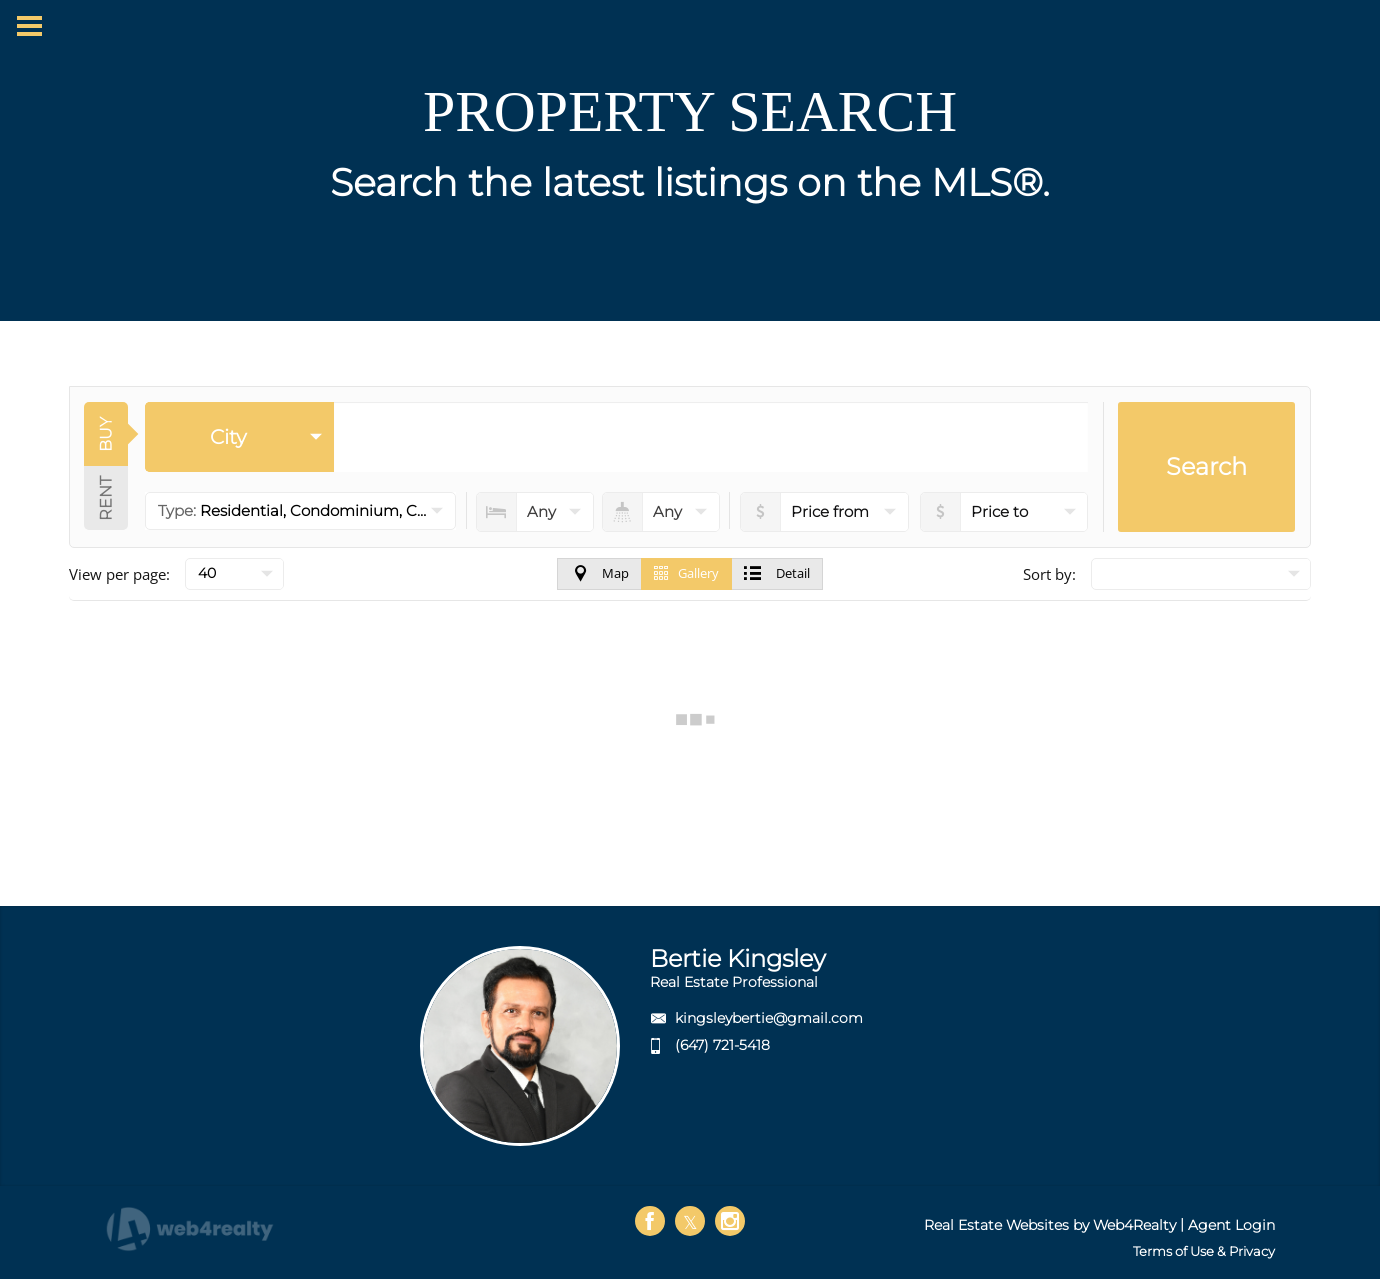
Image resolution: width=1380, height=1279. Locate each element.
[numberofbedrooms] (535, 512)
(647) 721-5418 (722, 1045)
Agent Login (1231, 1225)
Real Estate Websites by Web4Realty (1050, 1225)
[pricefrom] (1004, 512)
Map (599, 573)
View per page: (119, 574)
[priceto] (824, 512)
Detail (777, 573)
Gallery (686, 573)
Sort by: (1049, 574)
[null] (234, 574)
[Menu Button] (29, 26)
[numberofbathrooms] (661, 512)
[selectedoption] (239, 437)
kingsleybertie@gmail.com (769, 1018)
